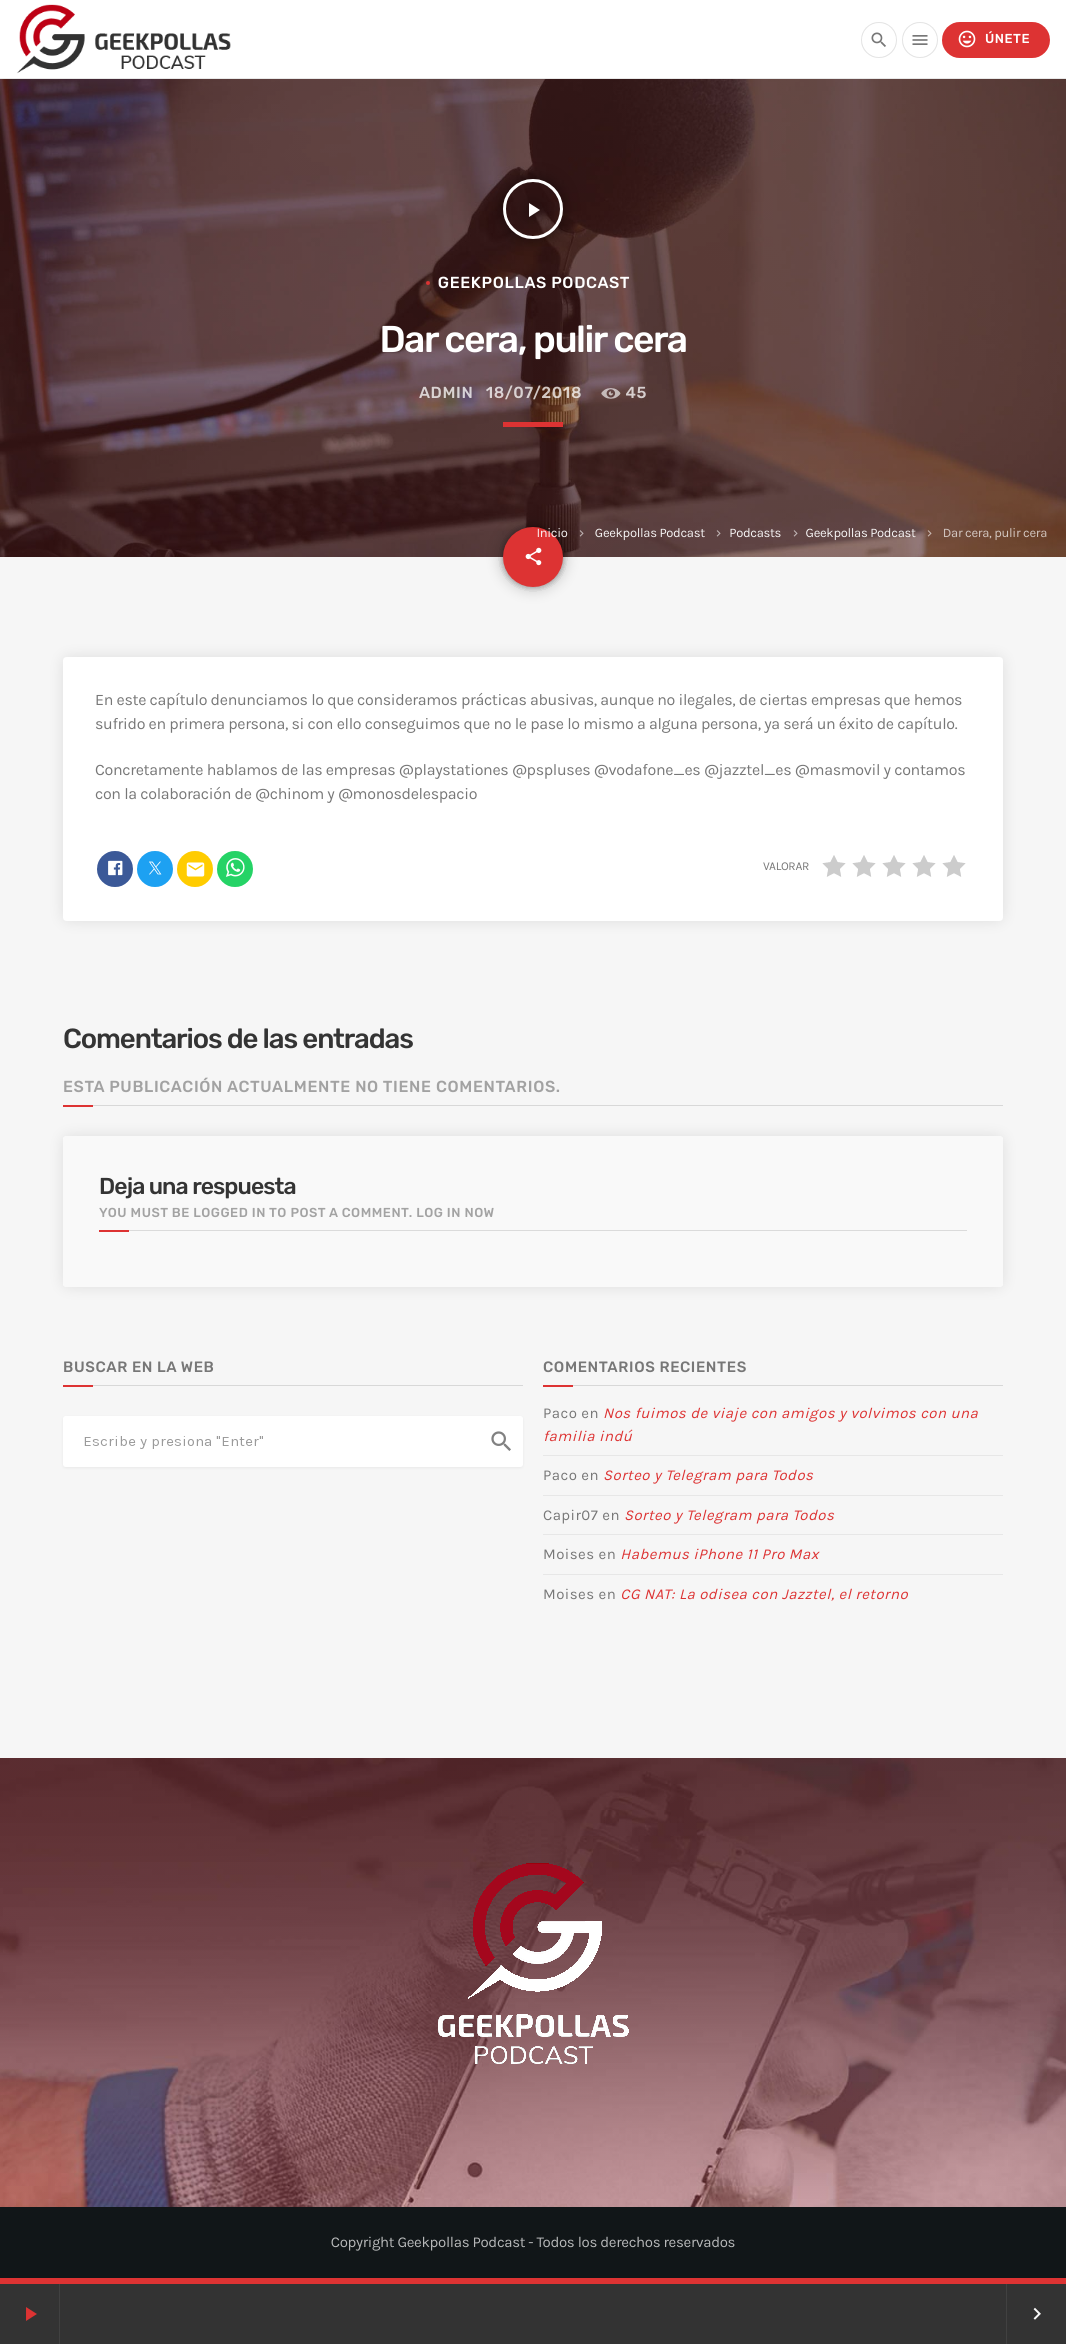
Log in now (455, 1213)
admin (446, 392)
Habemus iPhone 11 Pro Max (719, 1554)
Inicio (551, 533)
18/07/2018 (534, 392)
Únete (993, 39)
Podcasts (755, 533)
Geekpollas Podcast (650, 533)
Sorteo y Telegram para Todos (708, 1475)
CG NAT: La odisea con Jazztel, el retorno (764, 1594)
